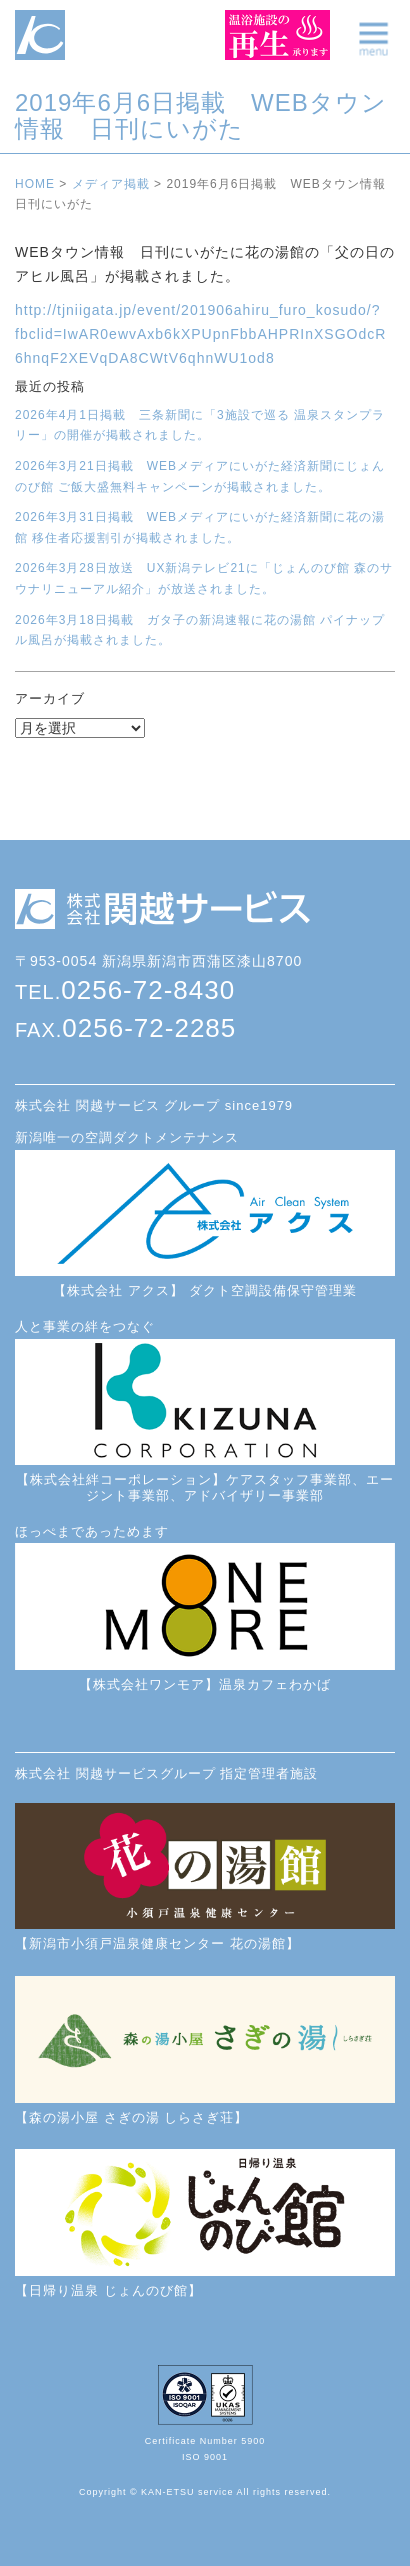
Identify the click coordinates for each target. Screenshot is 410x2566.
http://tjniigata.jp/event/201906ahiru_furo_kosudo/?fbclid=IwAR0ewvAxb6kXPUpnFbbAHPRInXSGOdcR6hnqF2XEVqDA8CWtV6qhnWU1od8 (200, 334)
